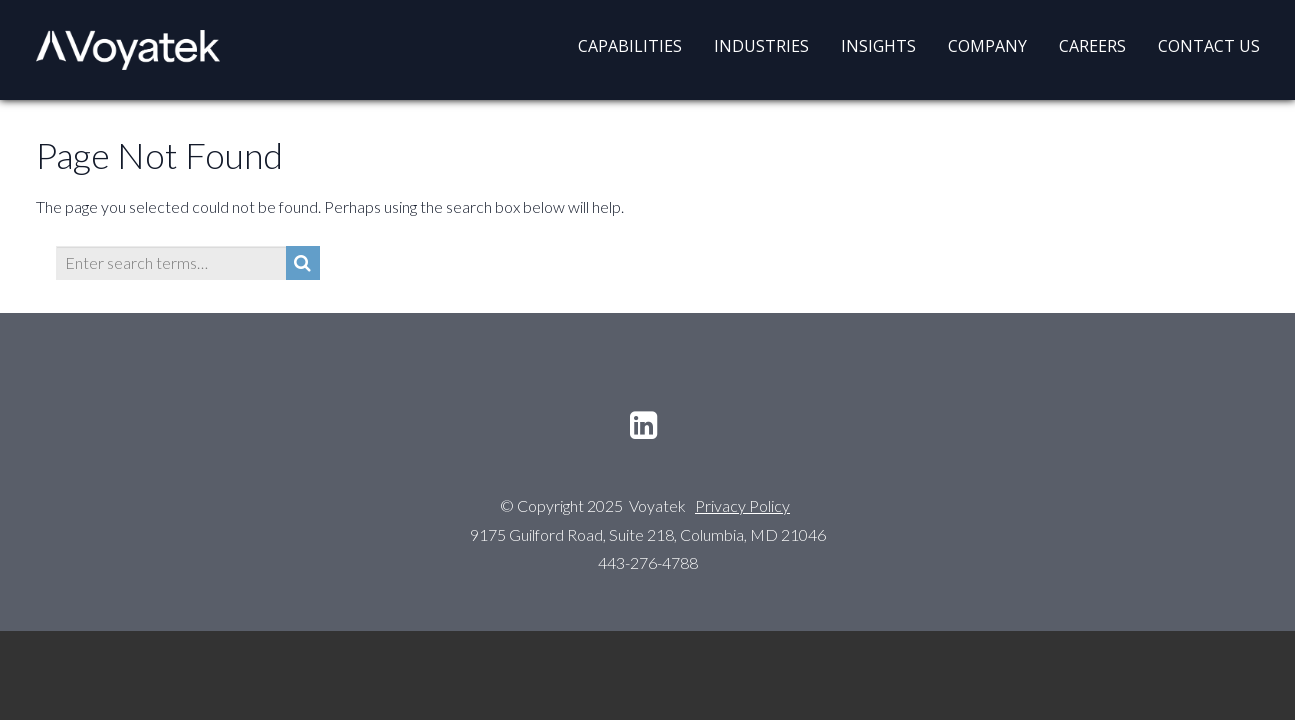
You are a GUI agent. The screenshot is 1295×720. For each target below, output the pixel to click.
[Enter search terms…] (171, 263)
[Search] (303, 263)
